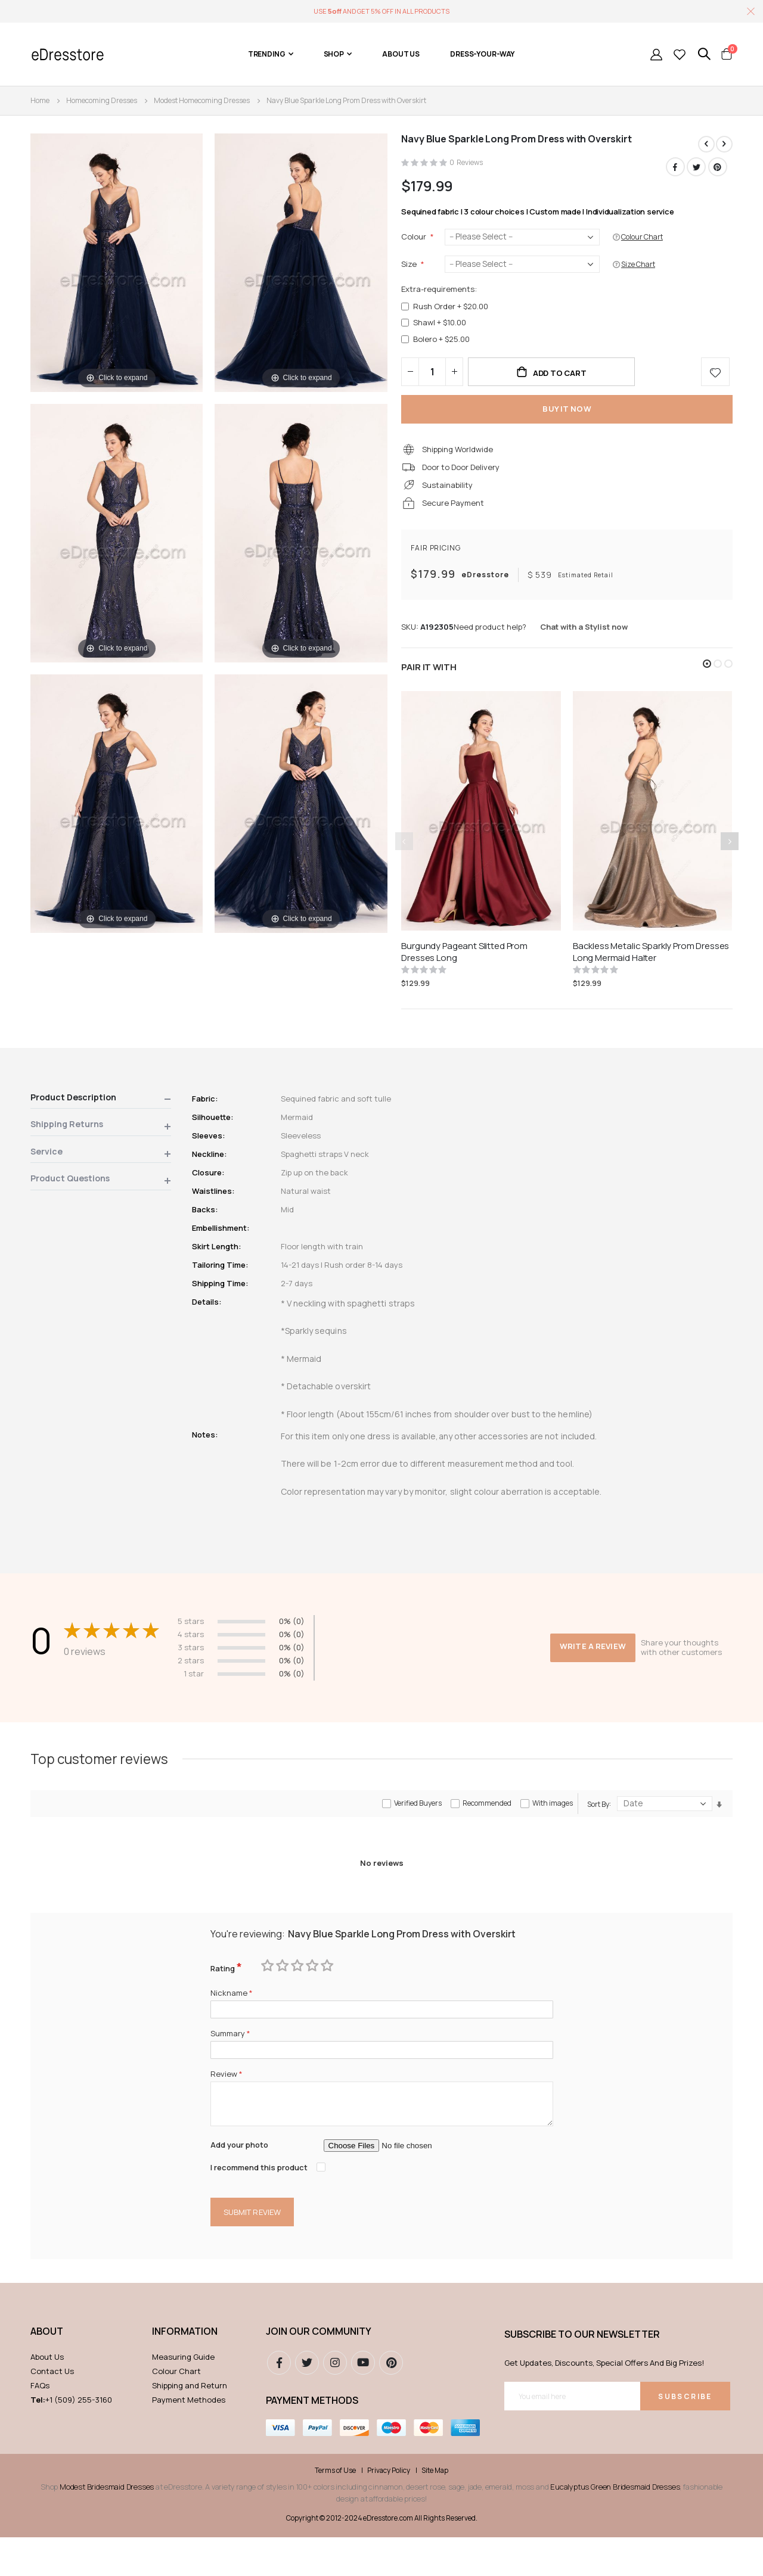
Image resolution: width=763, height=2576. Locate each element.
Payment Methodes (188, 2439)
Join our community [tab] (318, 2370)
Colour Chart (176, 2410)
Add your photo (242, 2181)
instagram (335, 2402)
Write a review (591, 1659)
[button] (707, 681)
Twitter (695, 167)
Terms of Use (335, 2509)
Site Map (434, 2509)
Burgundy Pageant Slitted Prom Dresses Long (464, 970)
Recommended (487, 1829)
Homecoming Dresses (101, 100)
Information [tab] (185, 2370)
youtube (363, 2402)
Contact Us (52, 2410)
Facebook (674, 167)
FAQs (39, 2424)
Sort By (598, 1830)
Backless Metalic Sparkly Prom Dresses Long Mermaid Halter (651, 970)
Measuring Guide (183, 2396)
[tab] (100, 1118)
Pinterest (717, 167)
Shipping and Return (189, 2424)
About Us (47, 2396)
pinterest (391, 2402)
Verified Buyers (418, 1829)
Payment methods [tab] (312, 2439)
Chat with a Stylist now (584, 644)
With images (552, 1829)
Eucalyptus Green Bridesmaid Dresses (615, 2525)
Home (39, 100)
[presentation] (730, 859)
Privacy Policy (388, 2509)
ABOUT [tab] (46, 2370)
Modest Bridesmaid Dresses (107, 2525)
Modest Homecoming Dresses (202, 100)
